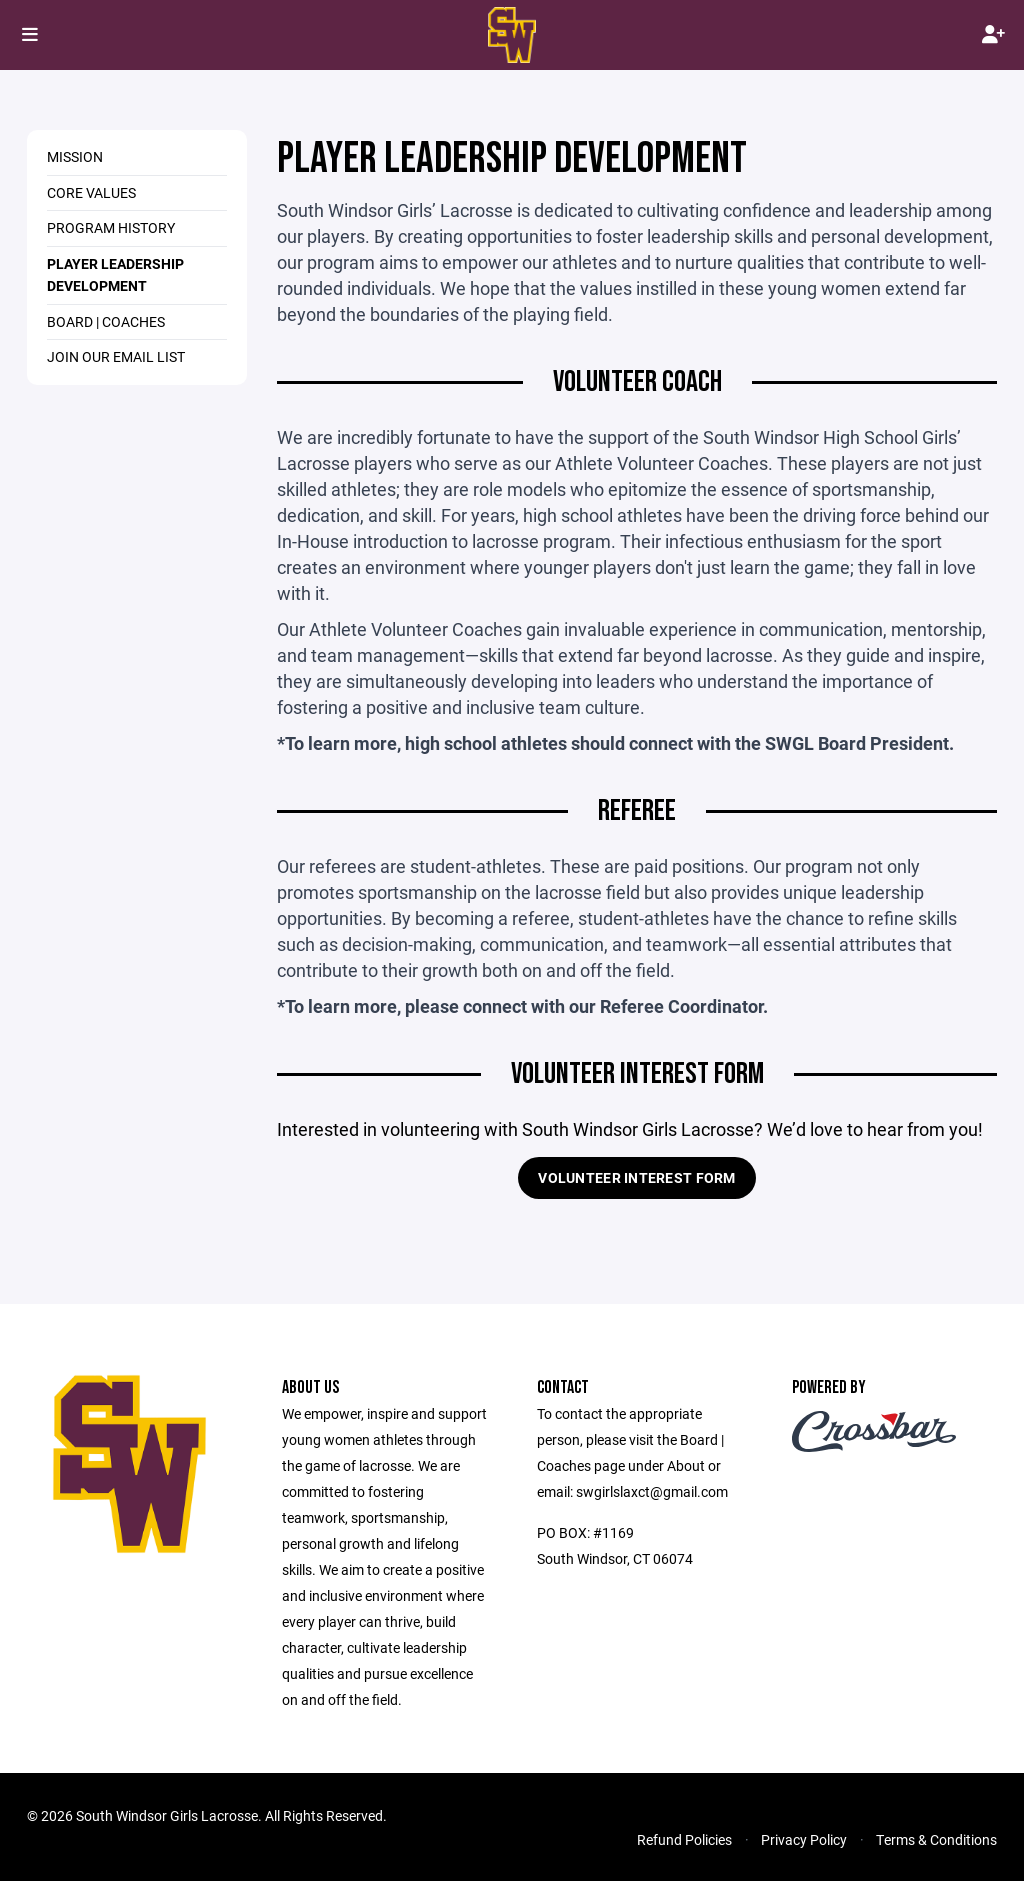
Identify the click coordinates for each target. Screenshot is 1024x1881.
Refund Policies (684, 1839)
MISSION (75, 156)
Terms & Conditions (936, 1839)
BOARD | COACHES (106, 321)
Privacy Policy (804, 1839)
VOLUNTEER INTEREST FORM (636, 1177)
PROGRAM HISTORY (111, 227)
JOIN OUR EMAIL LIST (116, 356)
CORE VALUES (91, 192)
